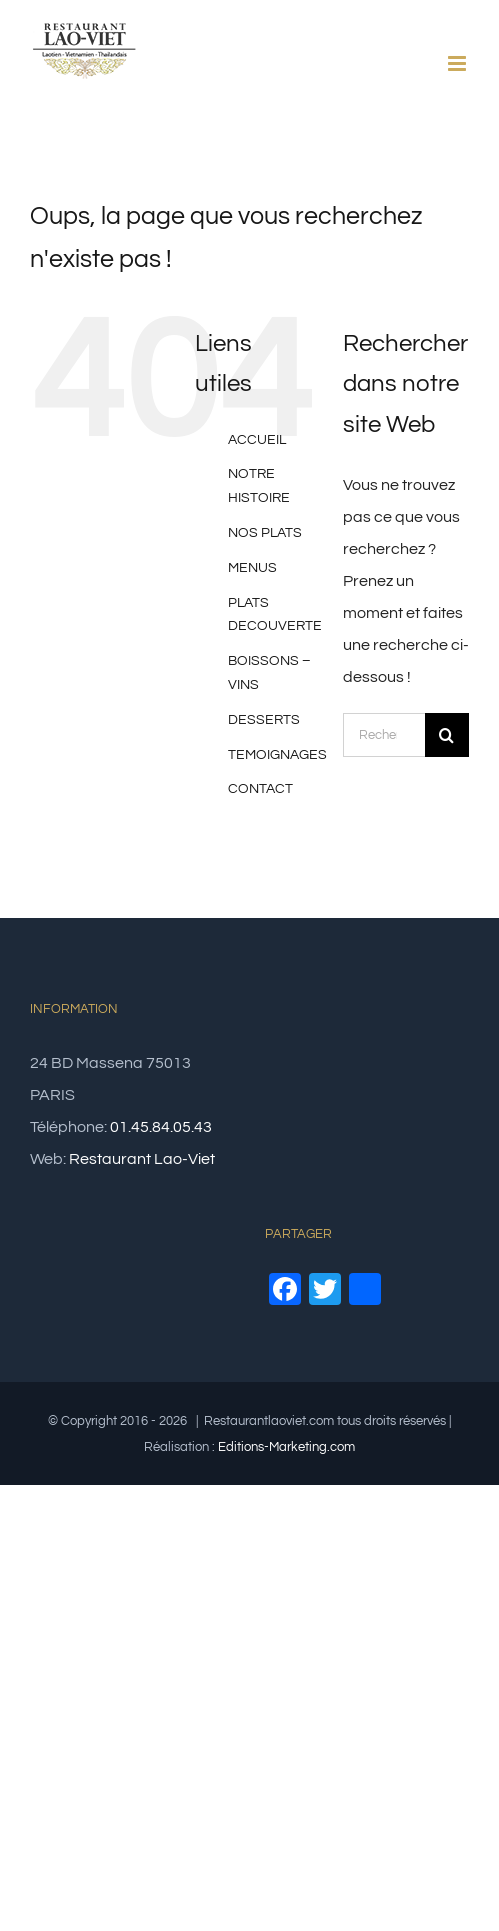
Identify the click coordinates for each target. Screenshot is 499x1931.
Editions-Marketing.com (286, 1447)
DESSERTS (264, 720)
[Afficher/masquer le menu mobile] (458, 63)
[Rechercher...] (384, 735)
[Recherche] (447, 735)
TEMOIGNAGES (277, 755)
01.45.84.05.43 (161, 1127)
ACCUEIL (257, 440)
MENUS (252, 568)
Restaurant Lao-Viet (142, 1159)
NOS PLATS (265, 533)
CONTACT (260, 789)
